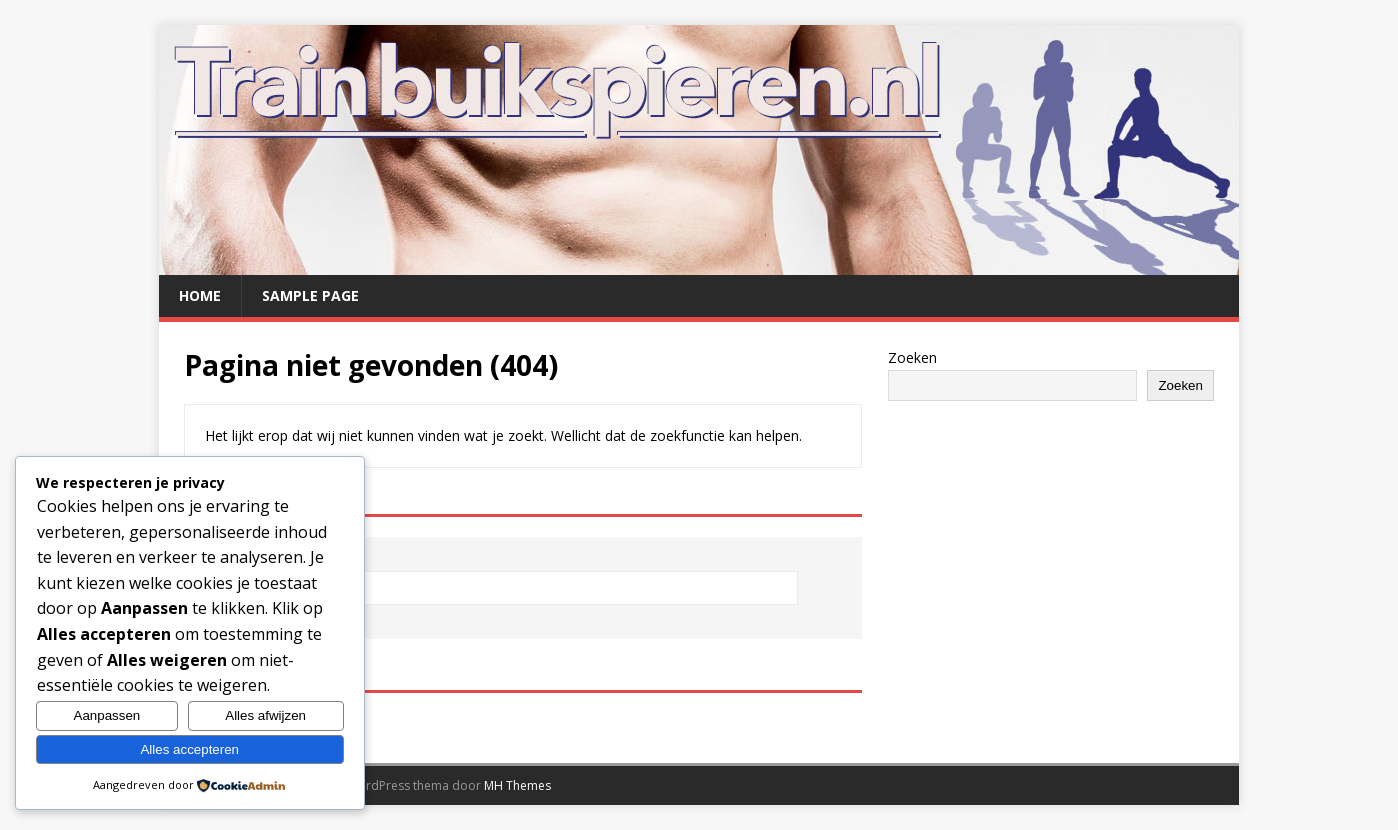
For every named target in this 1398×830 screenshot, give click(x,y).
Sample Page (310, 295)
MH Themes (517, 785)
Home (200, 295)
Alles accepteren (189, 749)
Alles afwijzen (265, 715)
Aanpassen (107, 715)
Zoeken (912, 357)
